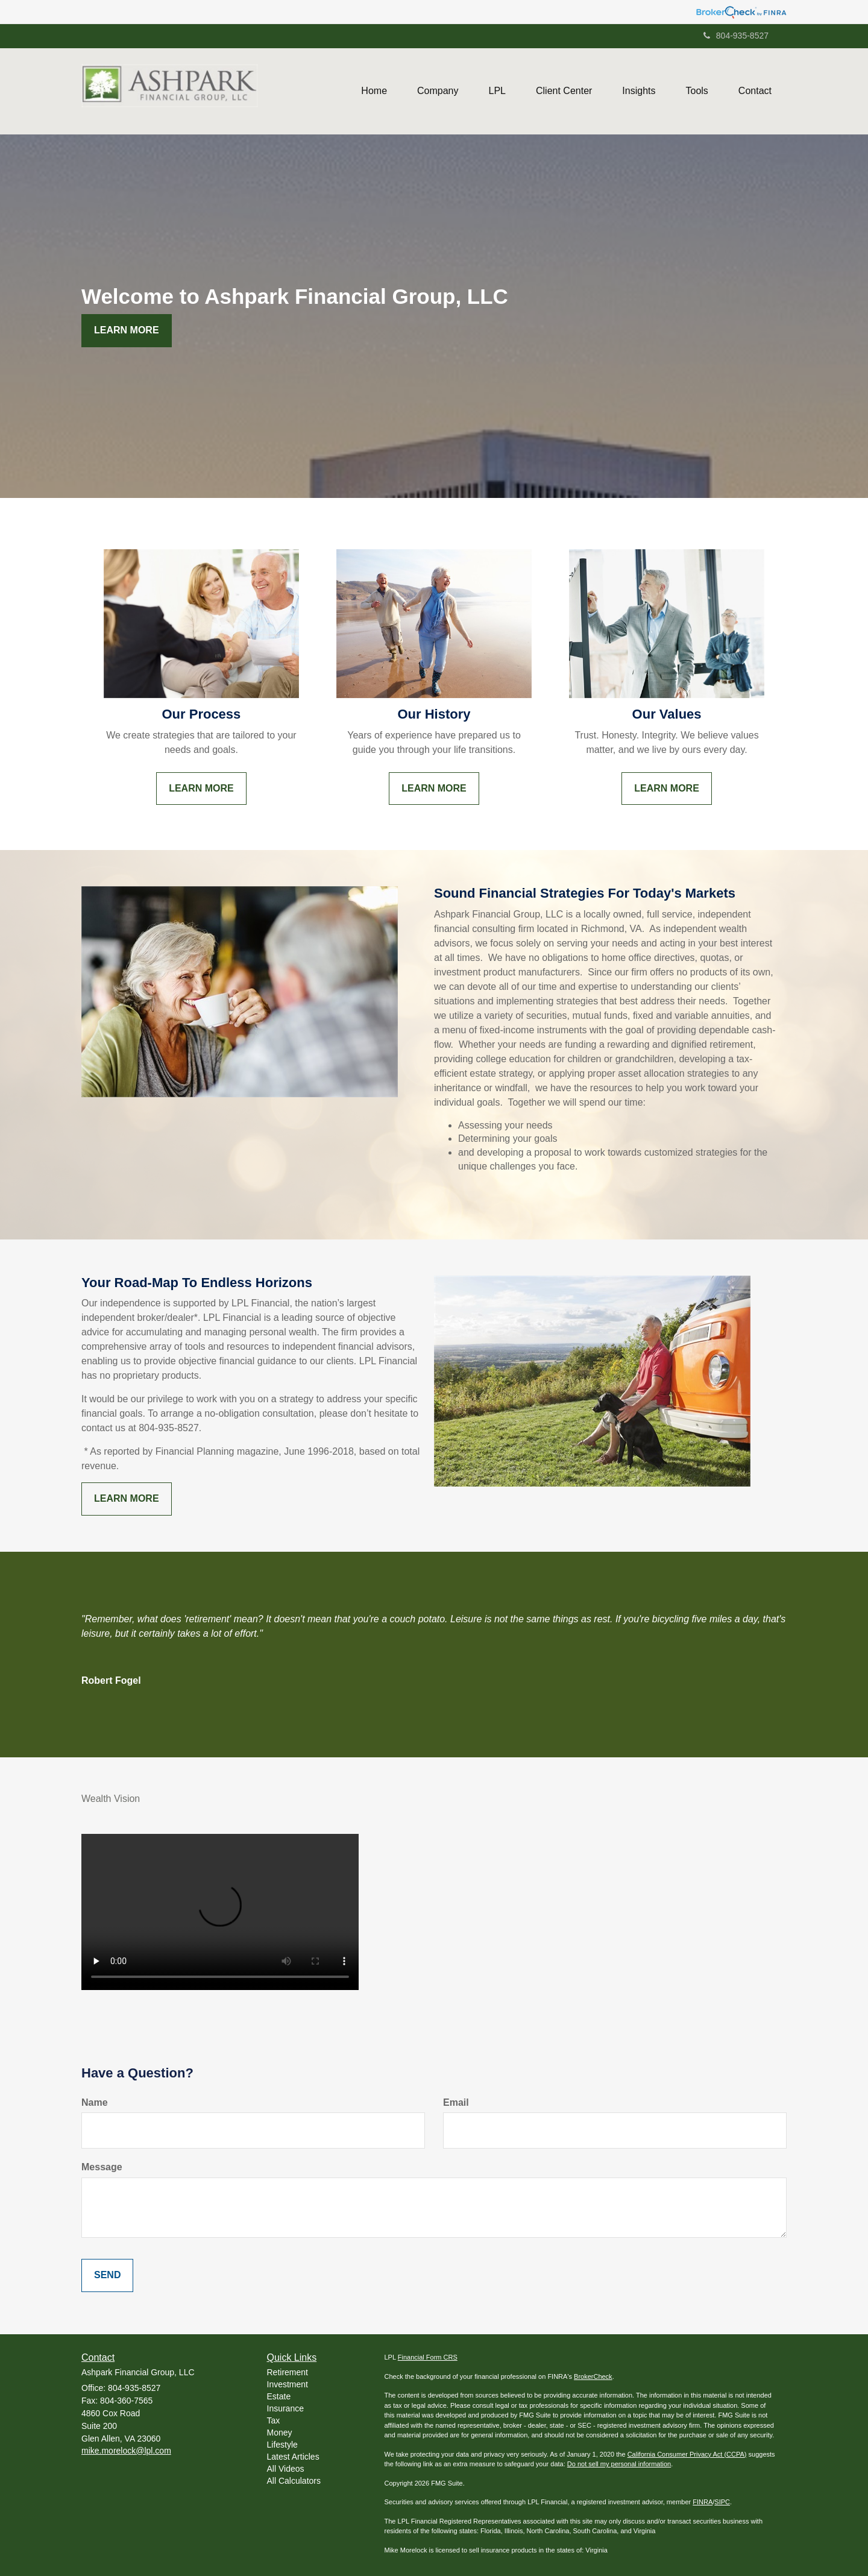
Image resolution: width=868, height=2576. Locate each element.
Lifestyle (282, 2444)
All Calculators (294, 2481)
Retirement (287, 2372)
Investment (287, 2384)
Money (279, 2432)
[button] (437, 91)
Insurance (285, 2408)
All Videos (285, 2469)
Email (456, 2102)
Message (101, 2167)
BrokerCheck (593, 2376)
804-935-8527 (736, 35)
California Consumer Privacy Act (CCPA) (687, 2454)
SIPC (722, 2501)
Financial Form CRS (428, 2357)
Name (94, 2102)
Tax (273, 2420)
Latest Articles (293, 2456)
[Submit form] (107, 2275)
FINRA (702, 2501)
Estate (279, 2396)
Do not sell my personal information (619, 2463)
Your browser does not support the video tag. (220, 1912)
